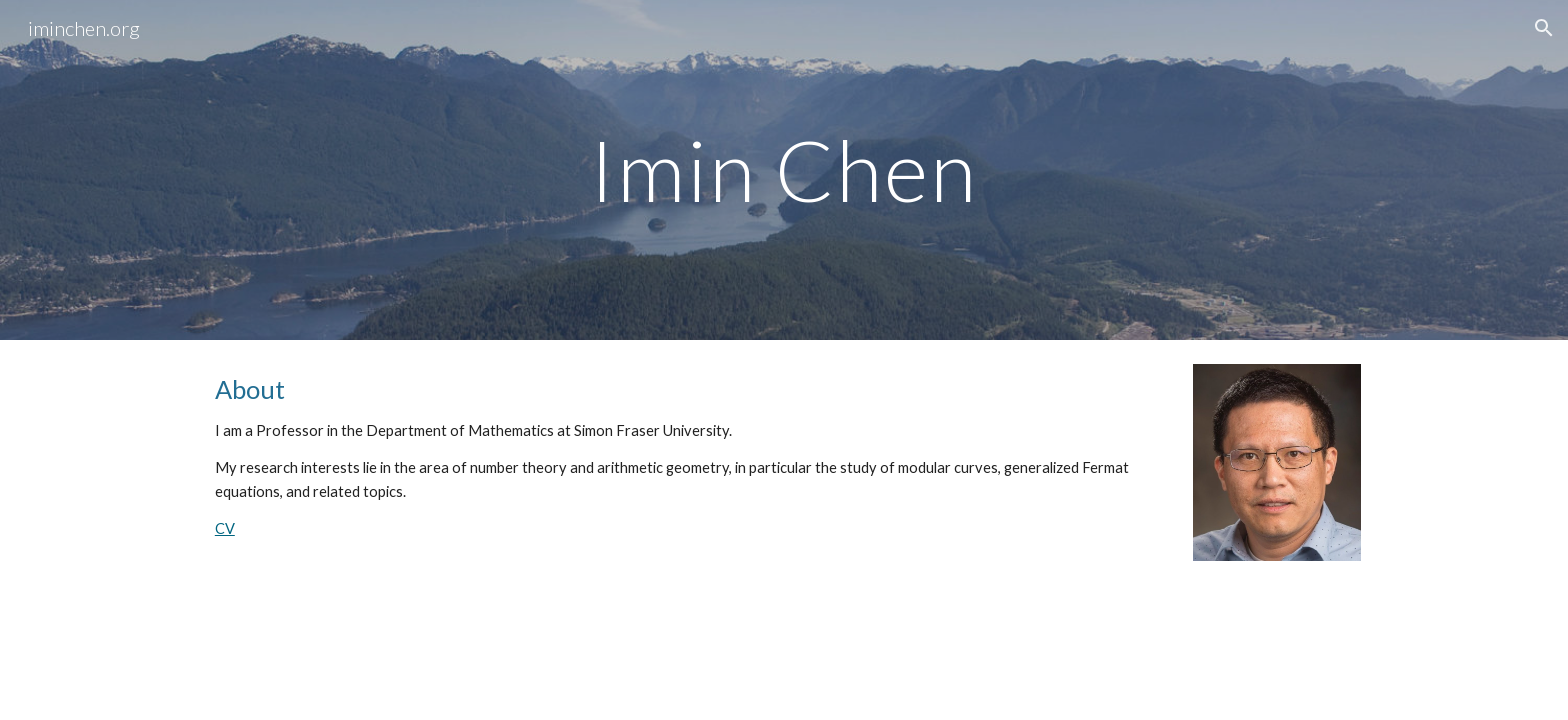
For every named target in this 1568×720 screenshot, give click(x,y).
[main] (784, 169)
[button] (1544, 28)
